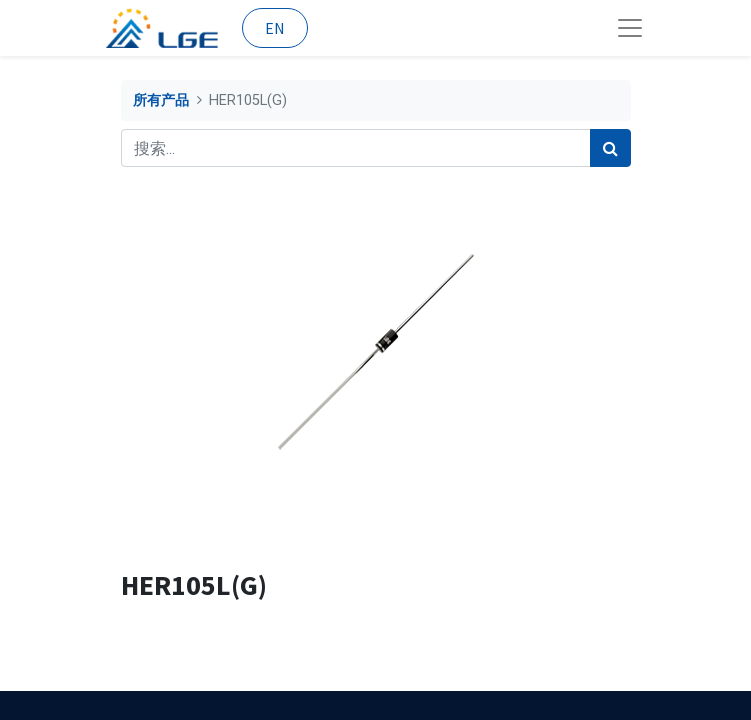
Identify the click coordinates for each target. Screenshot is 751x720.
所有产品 (161, 100)
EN (275, 28)
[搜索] (610, 148)
